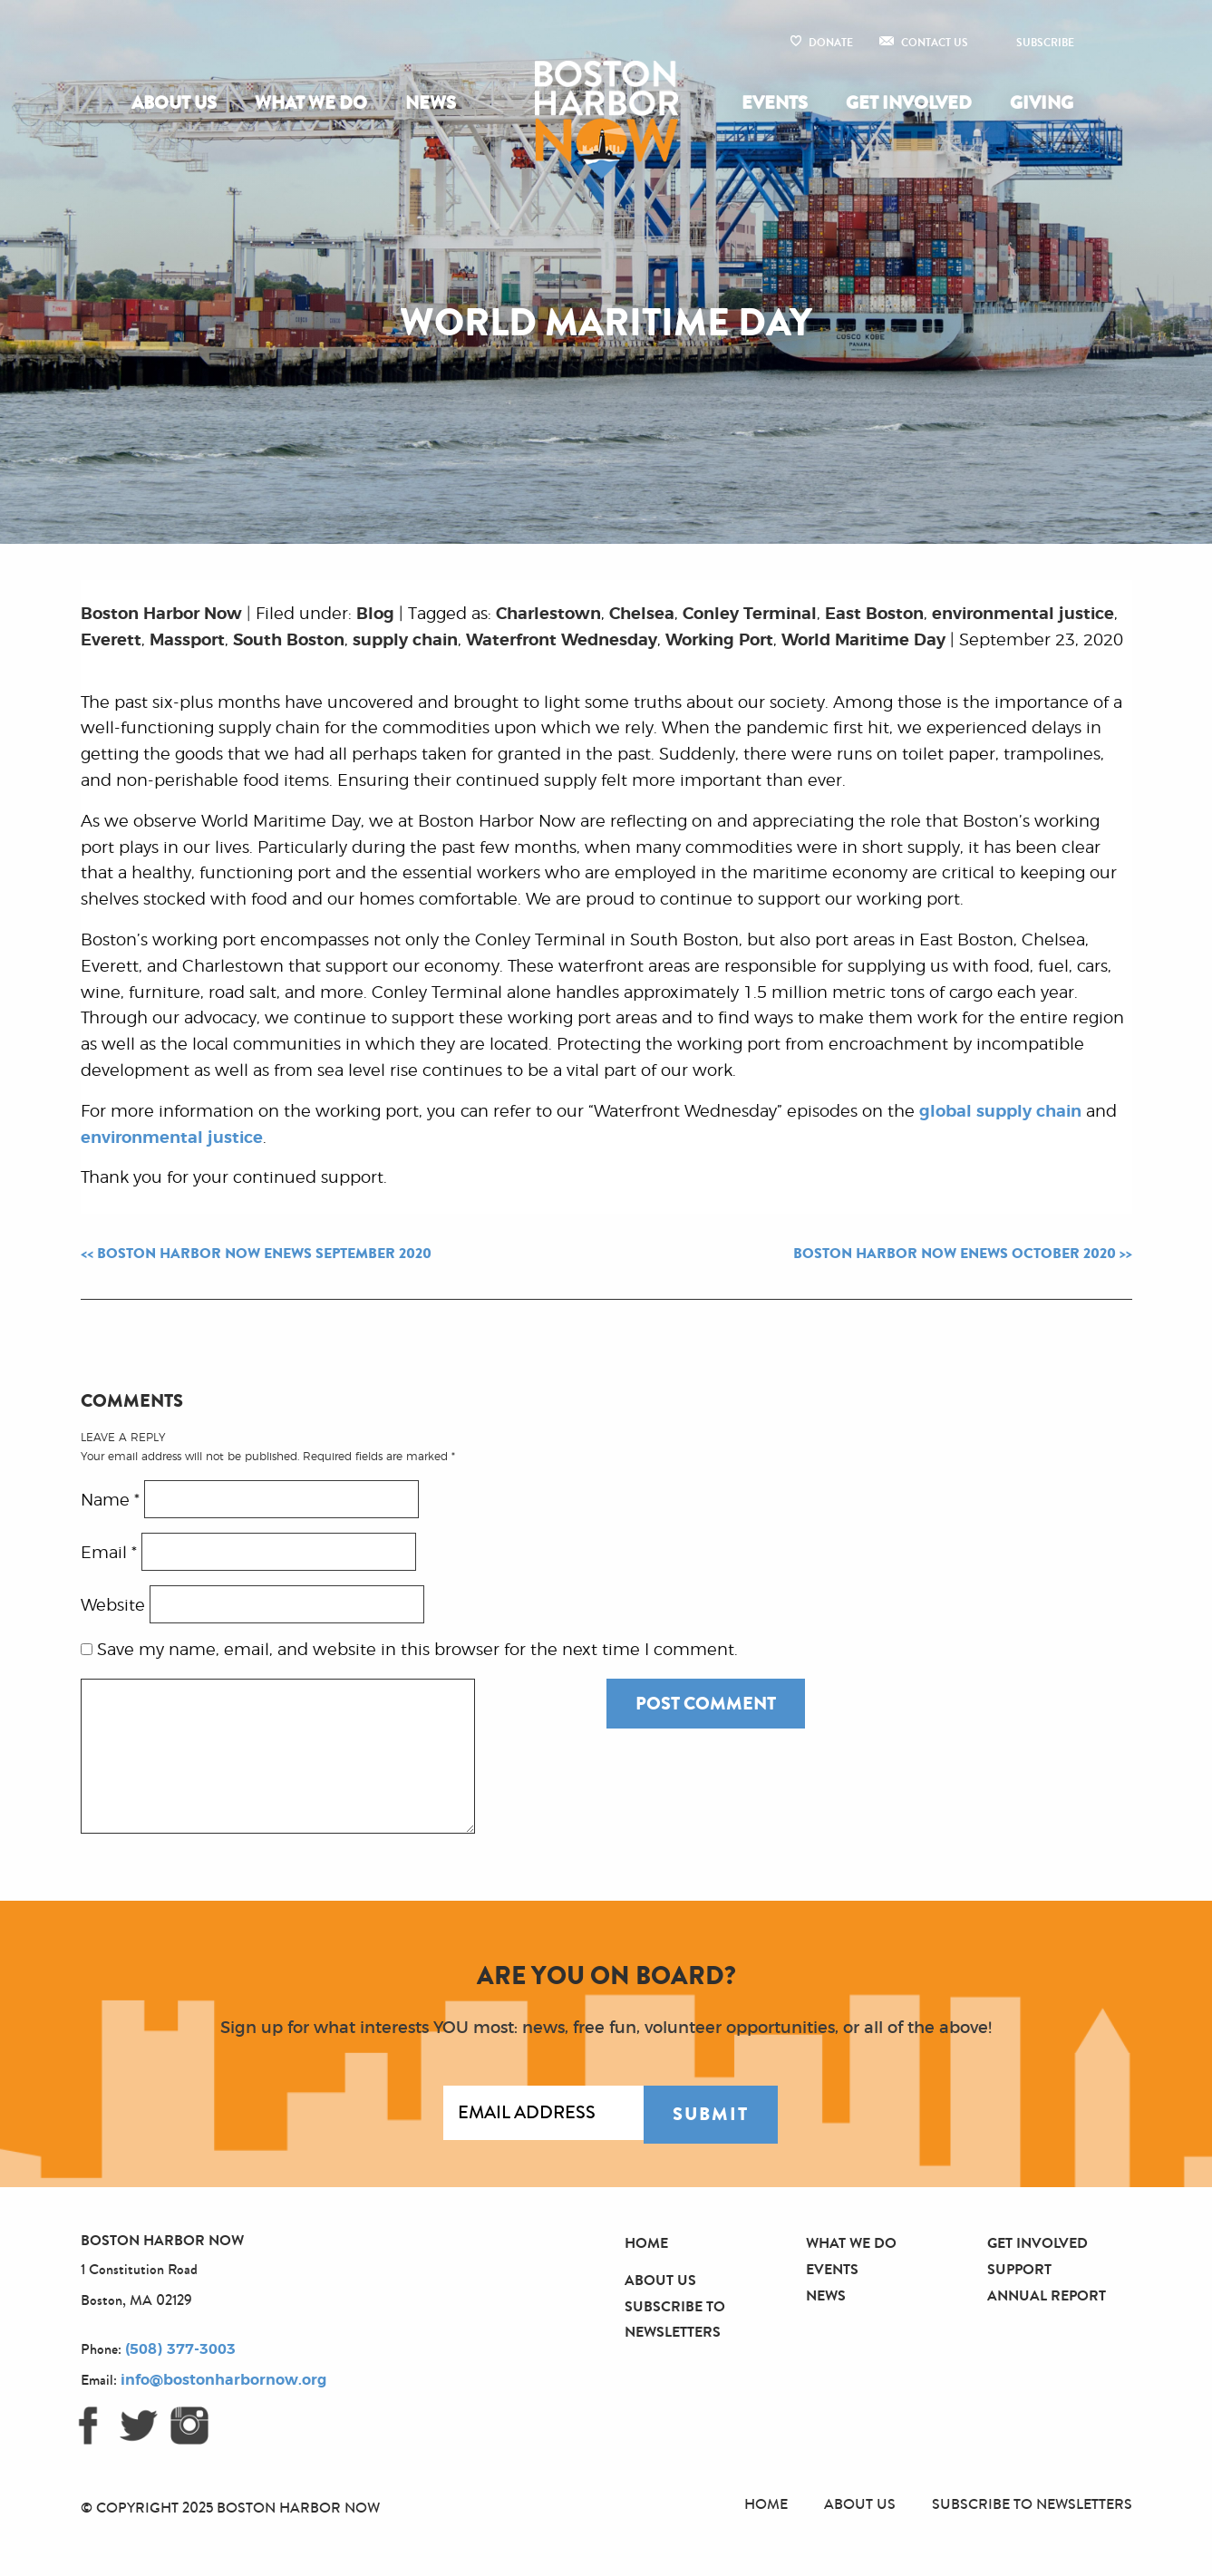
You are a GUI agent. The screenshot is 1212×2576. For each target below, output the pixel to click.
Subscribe (1045, 42)
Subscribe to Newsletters (1032, 2504)
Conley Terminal (750, 614)
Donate (831, 42)
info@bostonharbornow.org (223, 2380)
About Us (174, 103)
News (430, 103)
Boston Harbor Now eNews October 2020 (954, 1253)
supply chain (405, 641)
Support (1019, 2269)
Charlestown (548, 614)
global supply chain (1000, 1112)
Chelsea (641, 614)
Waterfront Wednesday (561, 641)
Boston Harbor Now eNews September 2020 (264, 1253)
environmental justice (1023, 614)
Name (110, 1500)
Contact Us (934, 42)
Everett (111, 641)
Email (109, 1553)
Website (113, 1605)
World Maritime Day (863, 641)
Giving (1041, 103)
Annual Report (1046, 2295)
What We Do (311, 103)
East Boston (874, 614)
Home (646, 2242)
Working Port (719, 641)
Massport (187, 641)
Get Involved (909, 103)
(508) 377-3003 (180, 2349)
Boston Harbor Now (161, 614)
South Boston (288, 641)
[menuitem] (177, 103)
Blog (375, 614)
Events (775, 103)
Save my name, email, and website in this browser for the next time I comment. (417, 1650)
